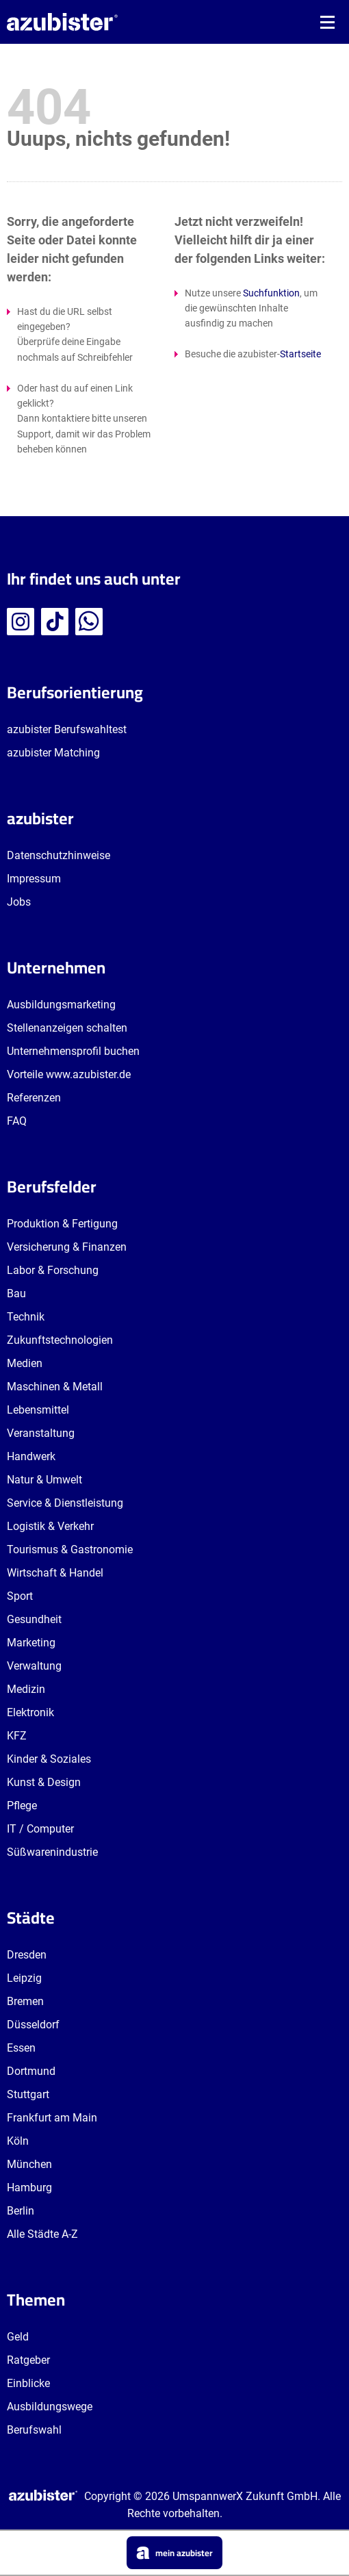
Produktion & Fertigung (62, 1223)
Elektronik (30, 1712)
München (29, 2164)
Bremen (25, 2001)
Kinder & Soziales (49, 1758)
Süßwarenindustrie (52, 1852)
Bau (16, 1293)
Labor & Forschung (53, 1270)
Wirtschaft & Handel (55, 1572)
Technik (25, 1316)
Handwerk (31, 1456)
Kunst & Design (44, 1782)
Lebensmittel (38, 1409)
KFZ (17, 1735)
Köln (18, 2140)
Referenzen (34, 1097)
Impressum (34, 878)
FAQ (17, 1120)
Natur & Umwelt (44, 1479)
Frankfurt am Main (52, 2117)
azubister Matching (53, 752)
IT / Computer (40, 1828)
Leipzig (24, 1978)
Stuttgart (28, 2094)
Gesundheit (34, 1619)
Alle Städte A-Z (42, 2234)
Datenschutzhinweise (58, 855)
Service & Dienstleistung (65, 1502)
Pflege (22, 1805)
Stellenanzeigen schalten (67, 1027)
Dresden (27, 1954)
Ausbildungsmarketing (61, 1004)
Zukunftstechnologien (60, 1340)
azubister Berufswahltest (67, 729)
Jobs (19, 901)
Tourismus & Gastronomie (70, 1549)
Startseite (300, 353)
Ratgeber (28, 2360)
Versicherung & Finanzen (67, 1246)
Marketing (31, 1642)
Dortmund (31, 2071)
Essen (21, 2047)
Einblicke (28, 2383)
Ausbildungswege (49, 2406)
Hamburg (29, 2187)
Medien (24, 1363)
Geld (18, 2336)
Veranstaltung (41, 1433)
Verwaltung (34, 1665)
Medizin (26, 1689)
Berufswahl (34, 2429)
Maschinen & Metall (55, 1386)
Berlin (20, 2210)
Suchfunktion (271, 293)
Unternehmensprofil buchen (73, 1051)
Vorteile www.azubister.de (69, 1074)
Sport (20, 1596)
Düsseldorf (33, 2024)
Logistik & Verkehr (50, 1526)
